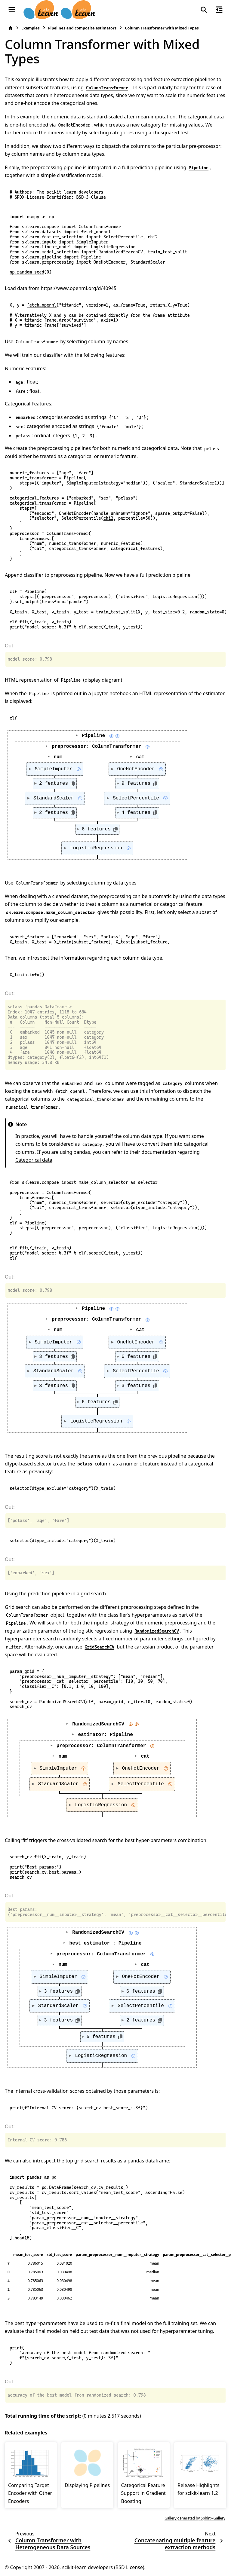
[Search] (204, 10)
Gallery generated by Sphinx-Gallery (195, 2518)
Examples (30, 28)
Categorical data (33, 1160)
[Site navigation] (12, 10)
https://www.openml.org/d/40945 (78, 288)
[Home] (10, 28)
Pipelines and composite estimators (82, 28)
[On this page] (219, 10)
